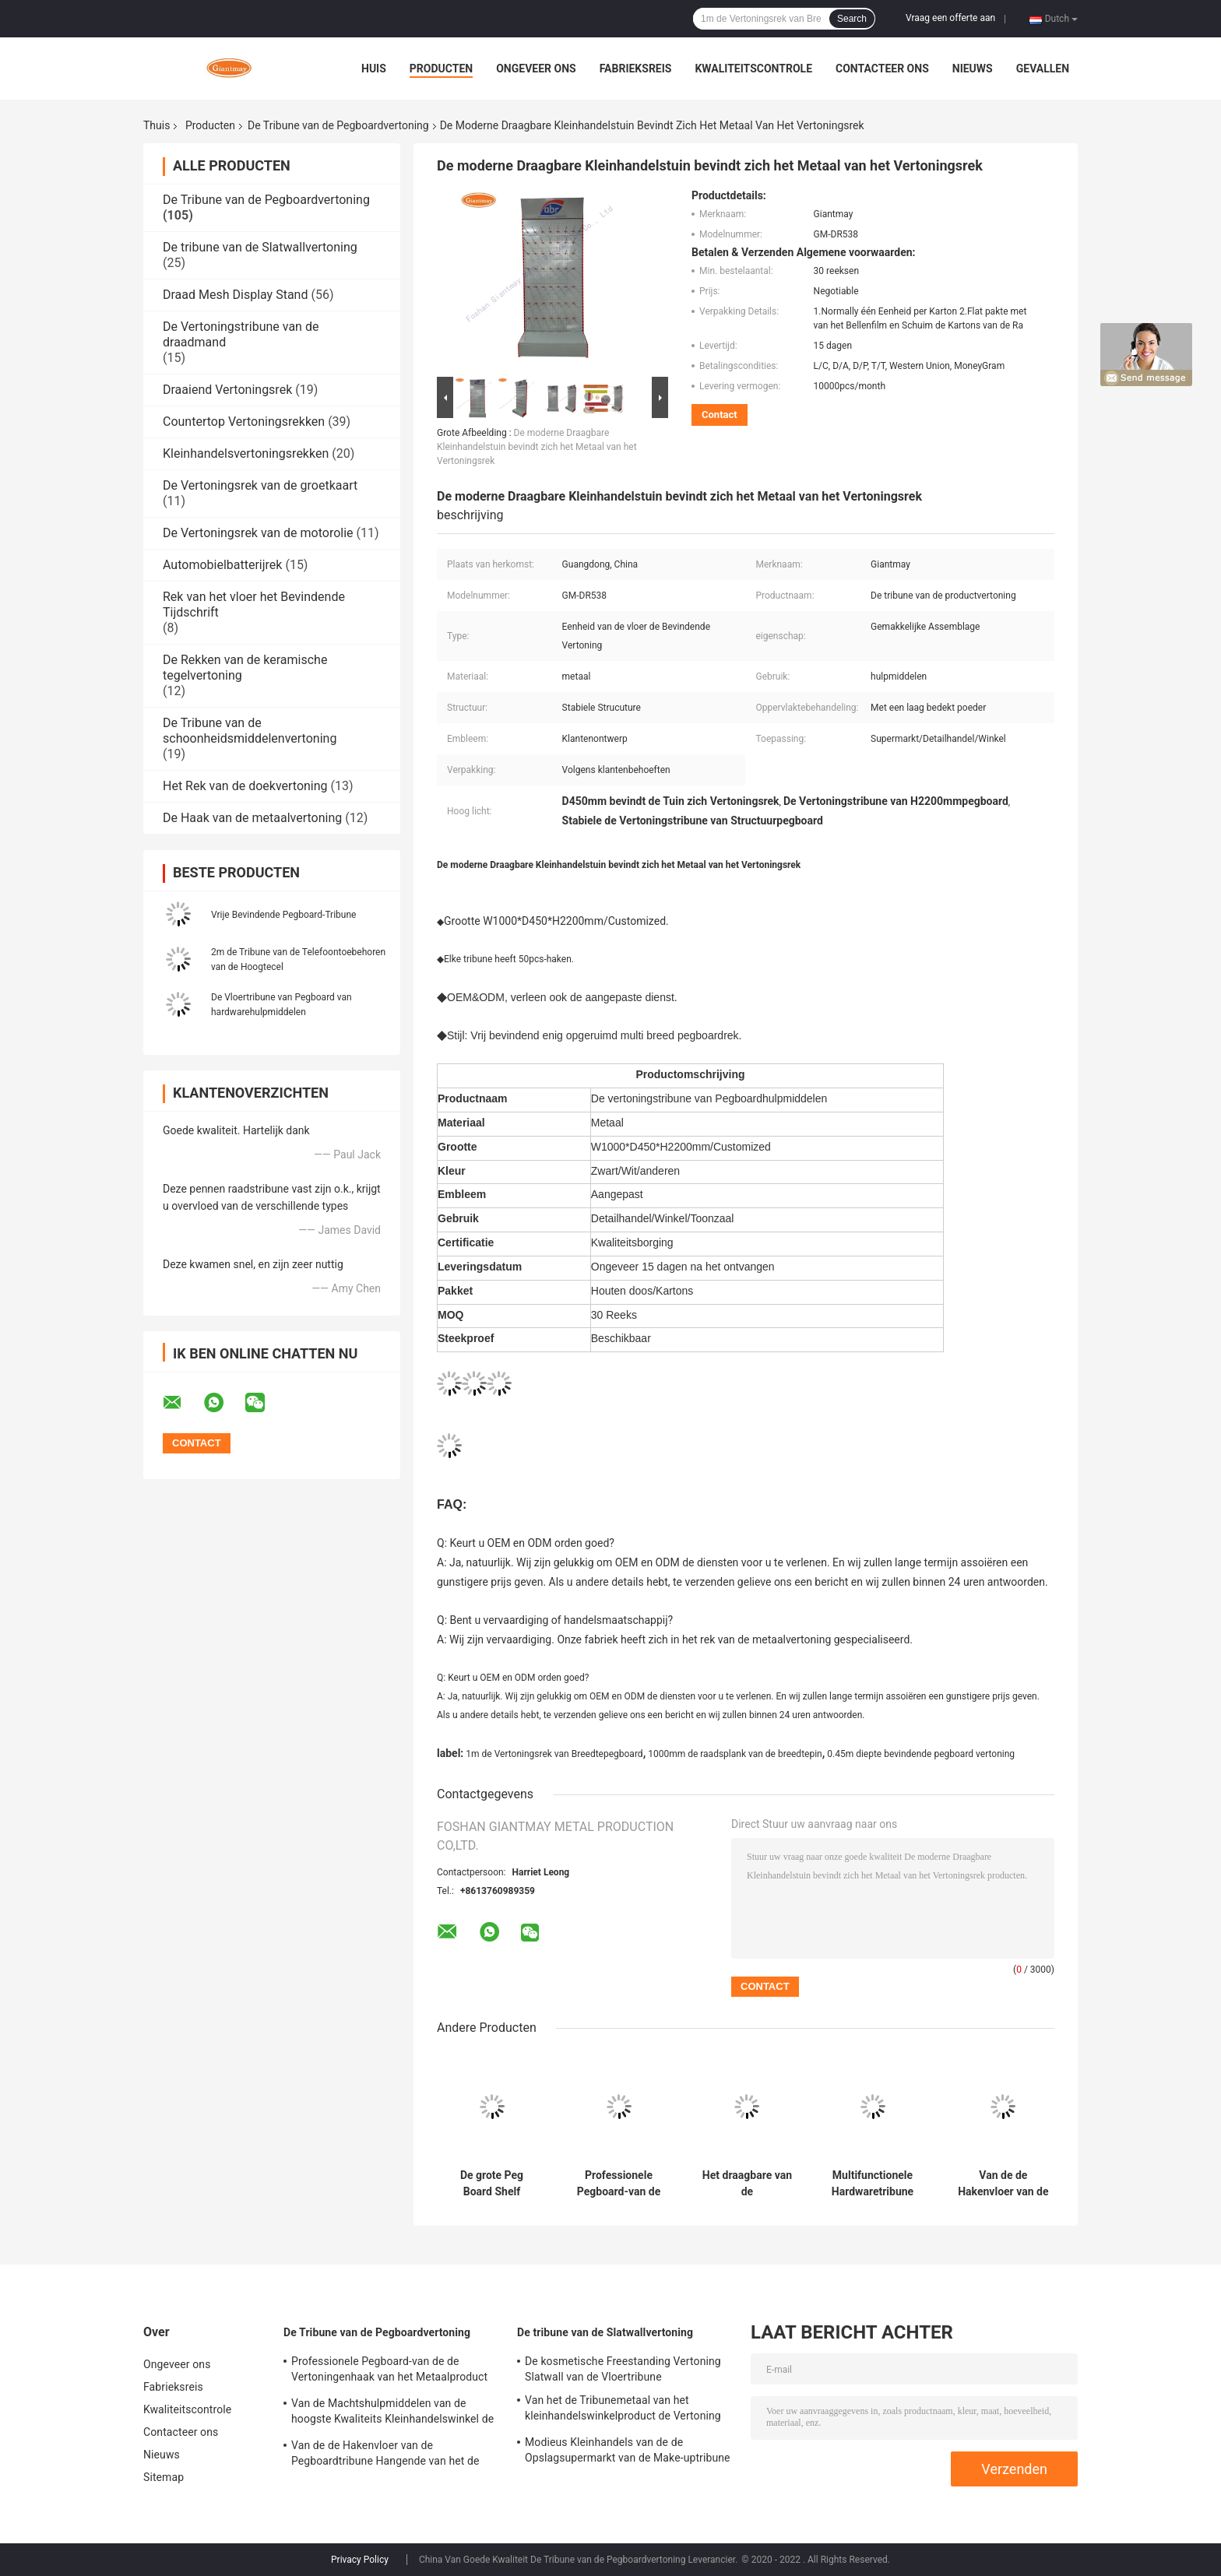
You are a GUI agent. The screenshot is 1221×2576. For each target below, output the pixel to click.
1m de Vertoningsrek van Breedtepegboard (554, 1753)
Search (852, 18)
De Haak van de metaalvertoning (252, 817)
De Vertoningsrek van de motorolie (258, 532)
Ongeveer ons (535, 68)
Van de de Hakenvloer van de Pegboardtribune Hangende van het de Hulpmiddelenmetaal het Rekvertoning (1003, 2183)
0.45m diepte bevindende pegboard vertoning (921, 1753)
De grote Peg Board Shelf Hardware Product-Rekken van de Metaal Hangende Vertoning (491, 2183)
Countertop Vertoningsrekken (244, 421)
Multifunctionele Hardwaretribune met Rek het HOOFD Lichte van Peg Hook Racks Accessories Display (873, 2183)
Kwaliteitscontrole (753, 68)
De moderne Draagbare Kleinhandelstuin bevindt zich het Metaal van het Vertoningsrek (537, 446)
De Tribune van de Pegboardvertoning (338, 125)
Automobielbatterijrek (222, 564)
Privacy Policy (360, 2559)
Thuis (156, 125)
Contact (719, 414)
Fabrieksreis (636, 68)
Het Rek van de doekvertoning (245, 785)
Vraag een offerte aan (950, 17)
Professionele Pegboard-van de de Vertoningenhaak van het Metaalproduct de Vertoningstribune (619, 2183)
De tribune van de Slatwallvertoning (260, 247)
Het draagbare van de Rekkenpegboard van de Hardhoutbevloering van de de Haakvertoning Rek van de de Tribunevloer (747, 2183)
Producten (441, 68)
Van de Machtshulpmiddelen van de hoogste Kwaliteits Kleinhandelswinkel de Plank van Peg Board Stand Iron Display (392, 2413)
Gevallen (1042, 68)
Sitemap (163, 2477)
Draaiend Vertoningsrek (227, 389)
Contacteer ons (882, 68)
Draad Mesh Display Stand (235, 294)
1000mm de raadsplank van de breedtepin (735, 1753)
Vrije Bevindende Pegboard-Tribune (283, 914)
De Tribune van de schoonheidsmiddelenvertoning (249, 730)
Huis (373, 68)
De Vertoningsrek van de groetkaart (260, 485)
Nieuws (972, 68)
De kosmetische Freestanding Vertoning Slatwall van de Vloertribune (623, 2369)
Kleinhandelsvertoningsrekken (246, 453)
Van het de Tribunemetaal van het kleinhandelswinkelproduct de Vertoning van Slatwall (623, 2410)
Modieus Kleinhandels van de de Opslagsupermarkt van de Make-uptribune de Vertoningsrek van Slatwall (627, 2452)
